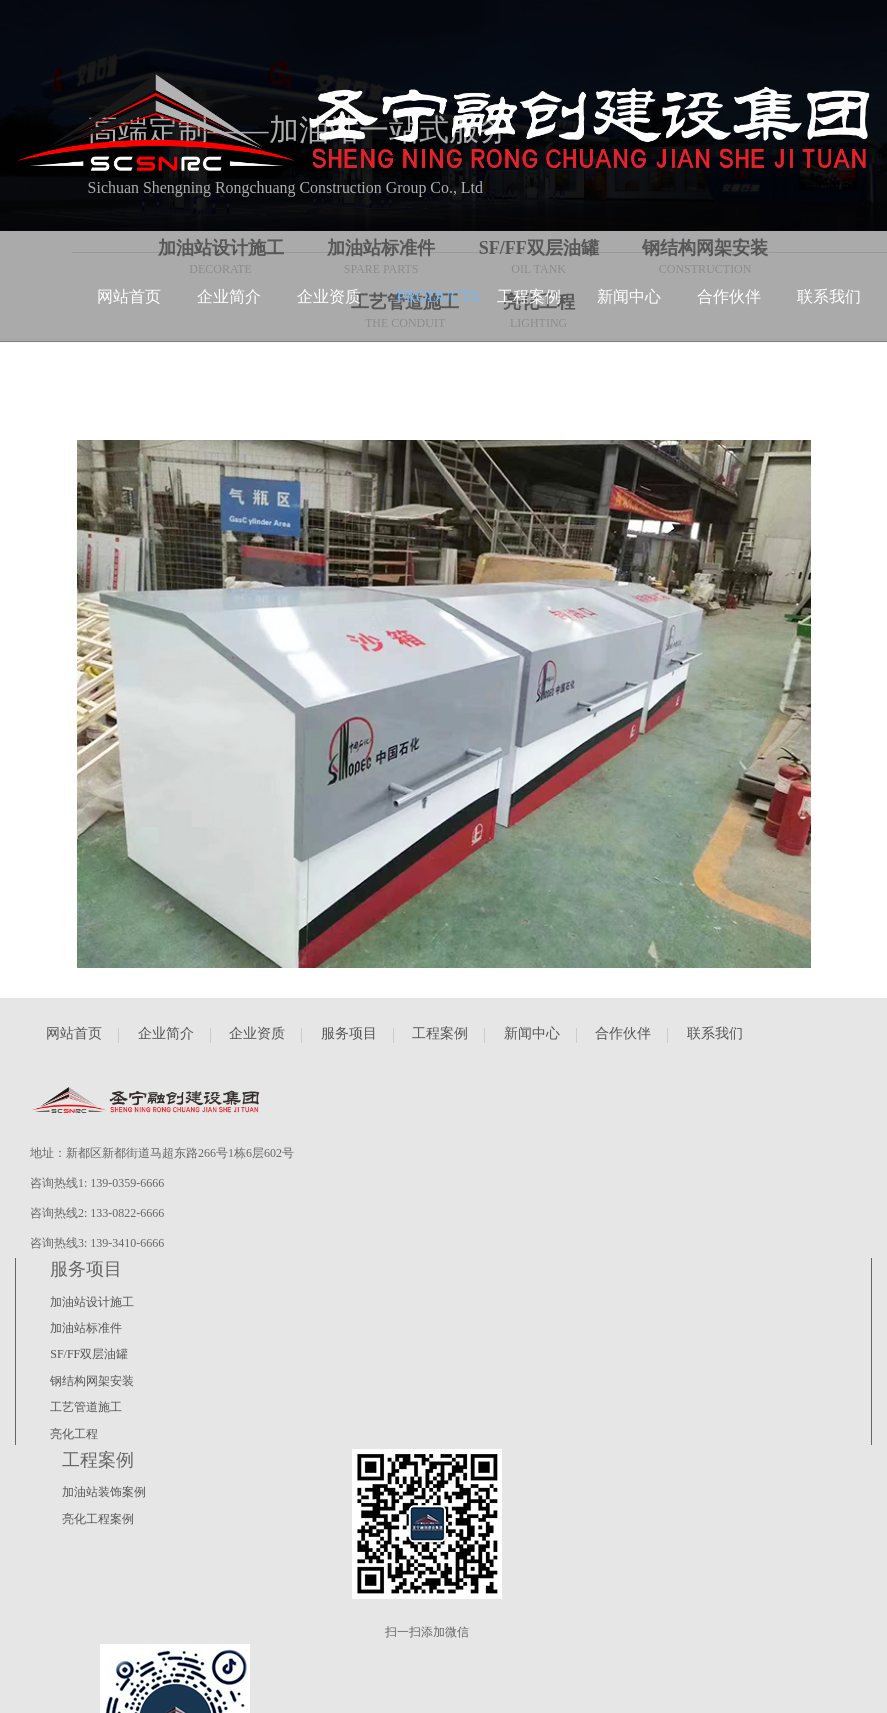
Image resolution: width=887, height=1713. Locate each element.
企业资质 (257, 1033)
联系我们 (715, 1033)
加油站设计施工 (92, 1302)
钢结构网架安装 (92, 1381)
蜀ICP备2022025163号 (132, 1691)
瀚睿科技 (39, 1691)
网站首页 (74, 1033)
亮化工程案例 (99, 1519)
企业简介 (166, 1033)
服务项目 (349, 1033)
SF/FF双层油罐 (89, 1354)
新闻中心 (532, 1033)
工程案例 (440, 1033)
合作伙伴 (623, 1033)
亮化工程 (74, 1434)
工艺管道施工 (86, 1407)
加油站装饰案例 (105, 1492)
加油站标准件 (86, 1328)
